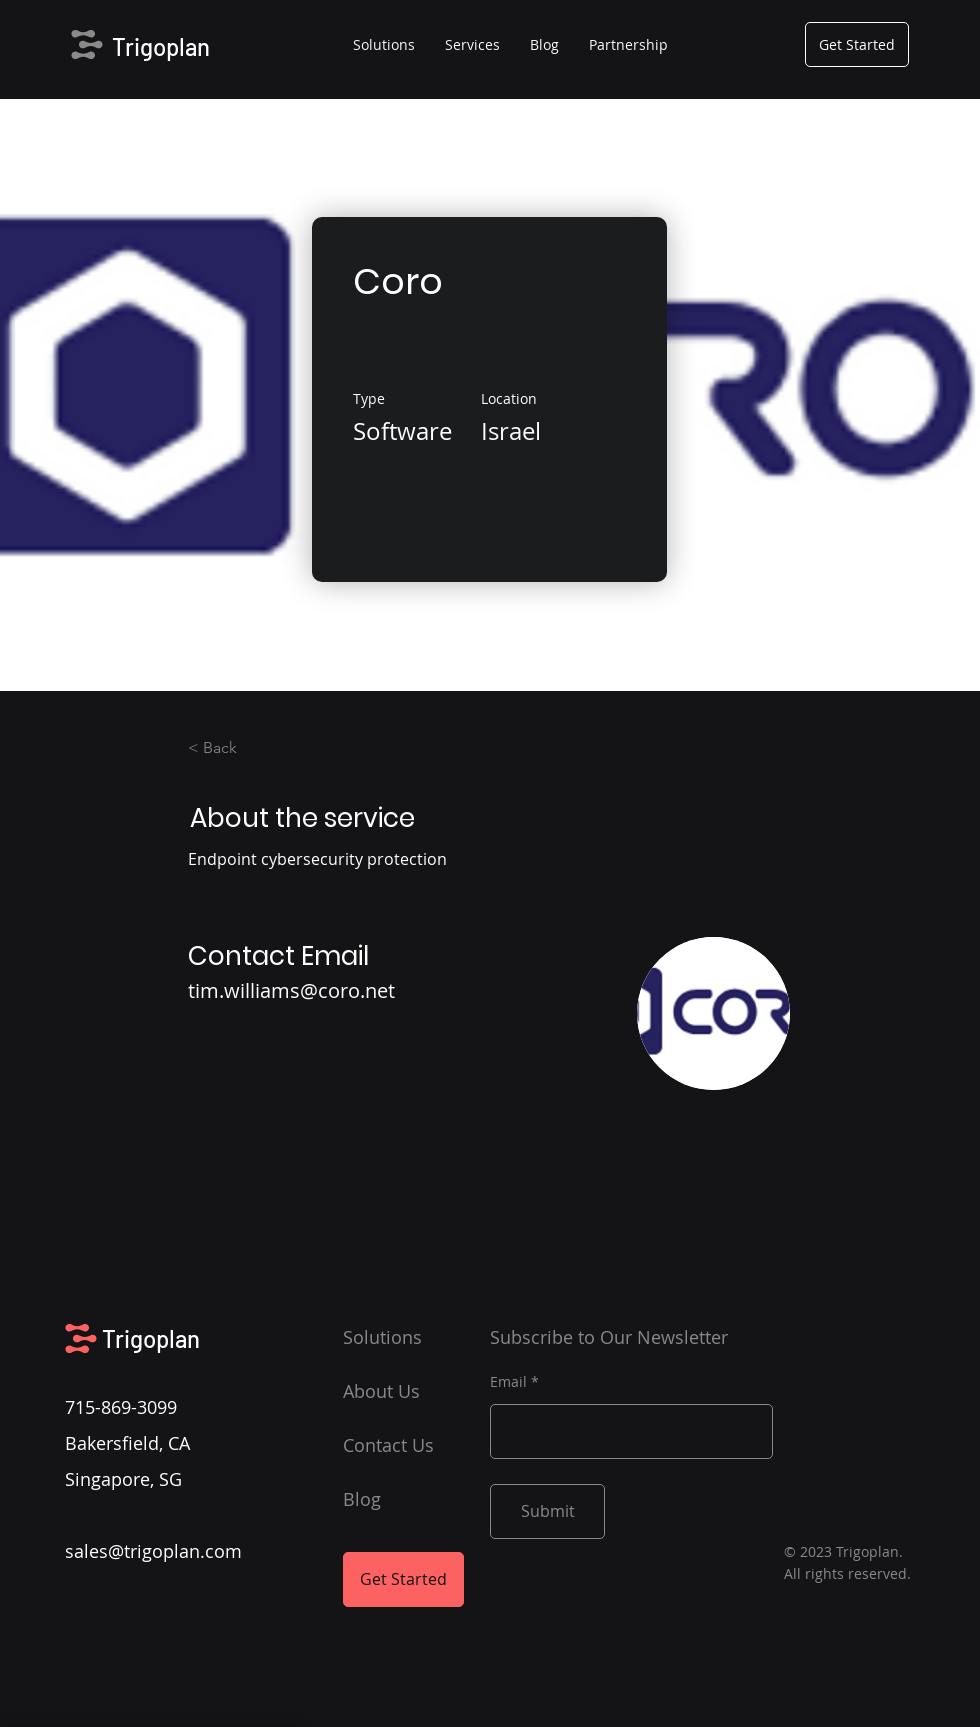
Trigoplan (161, 46)
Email (508, 1382)
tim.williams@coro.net (291, 990)
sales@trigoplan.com (153, 1551)
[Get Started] (857, 44)
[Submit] (547, 1511)
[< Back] (243, 748)
